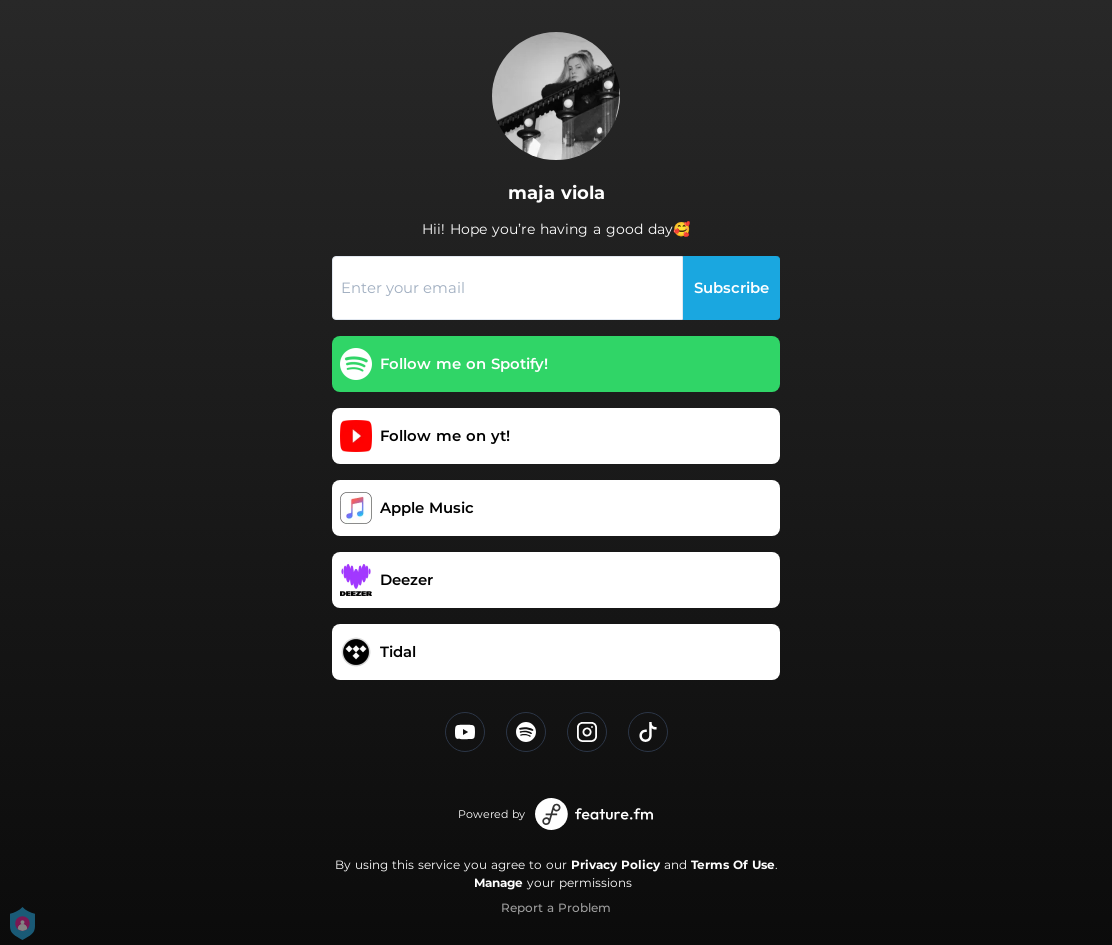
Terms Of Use (733, 864)
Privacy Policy (615, 864)
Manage (498, 882)
